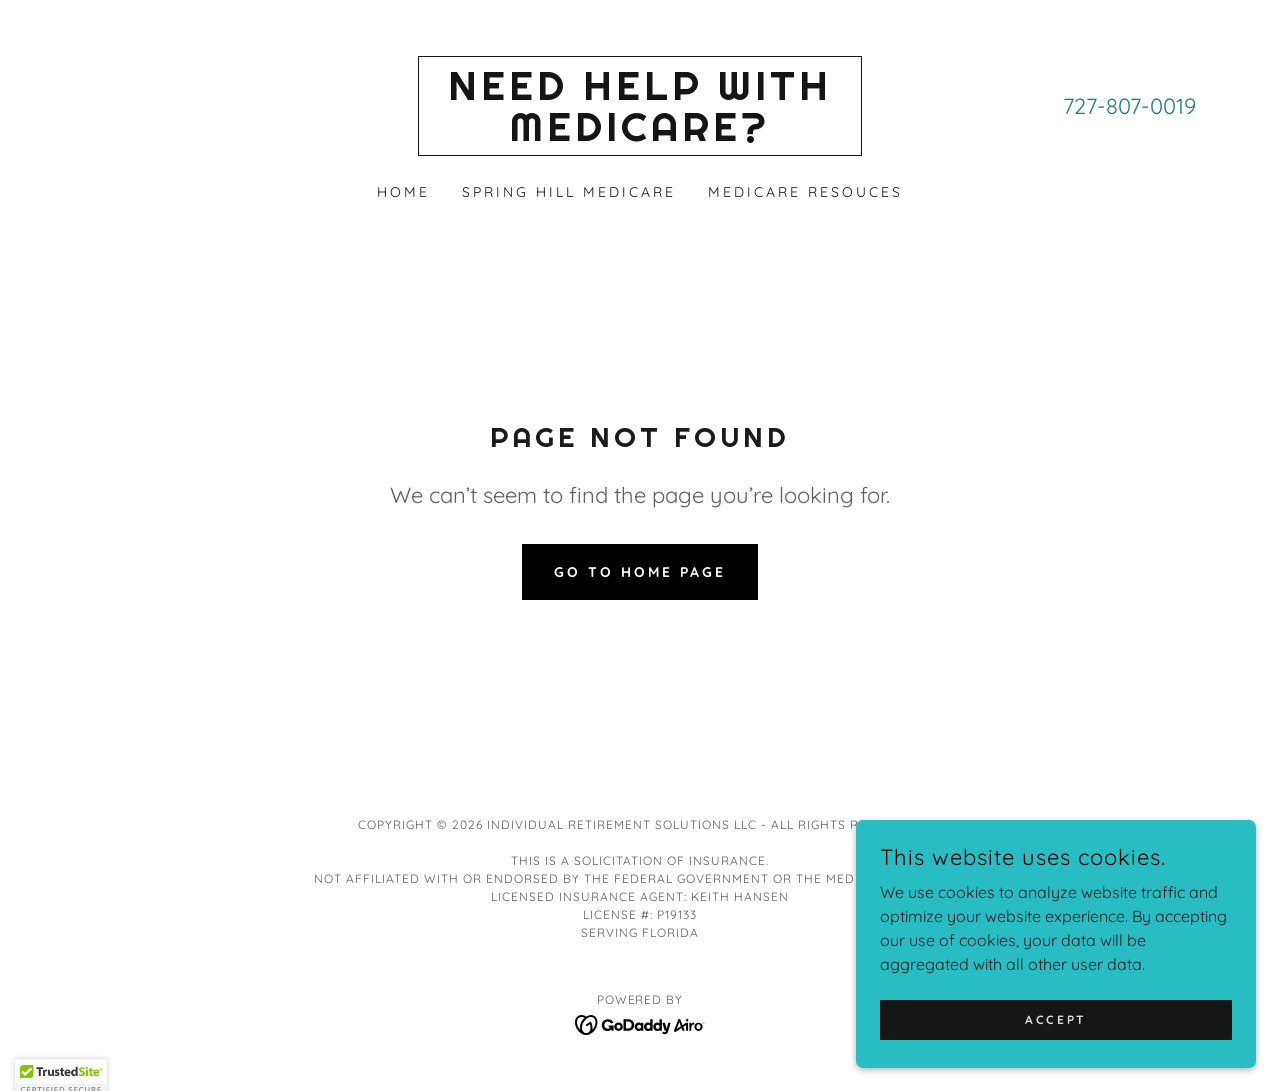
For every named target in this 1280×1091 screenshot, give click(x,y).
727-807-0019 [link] (1129, 106)
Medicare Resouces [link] (805, 192)
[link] (640, 135)
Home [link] (403, 192)
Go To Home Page (640, 572)
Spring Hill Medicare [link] (569, 192)
